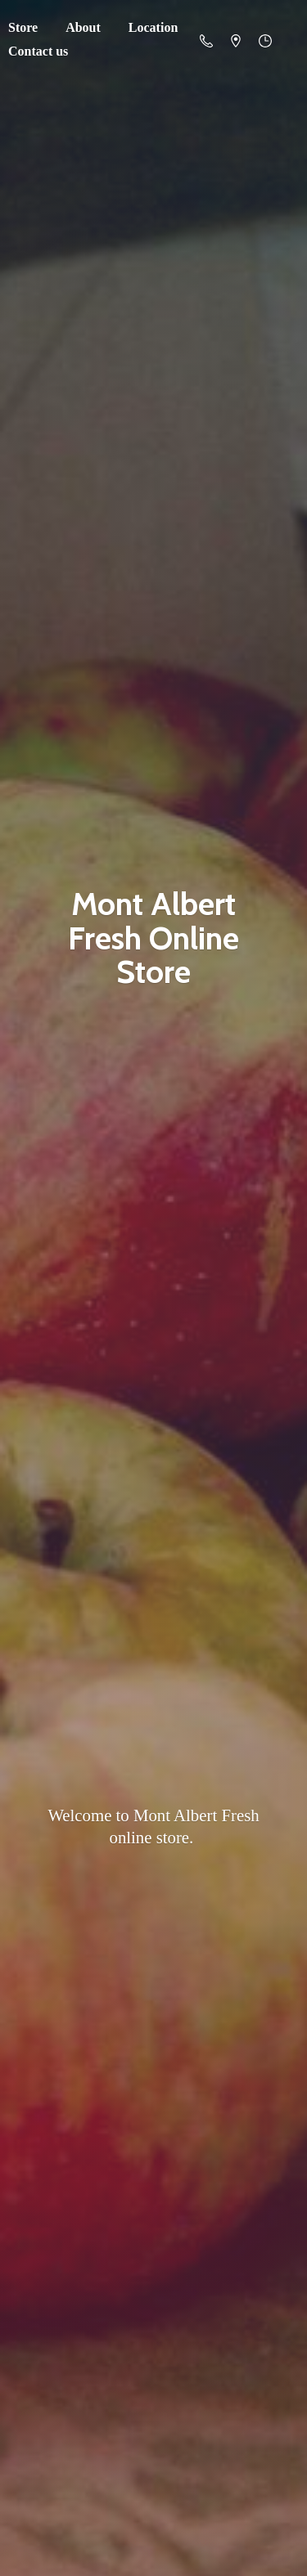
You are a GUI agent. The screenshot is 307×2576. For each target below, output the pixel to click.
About (83, 27)
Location (153, 27)
